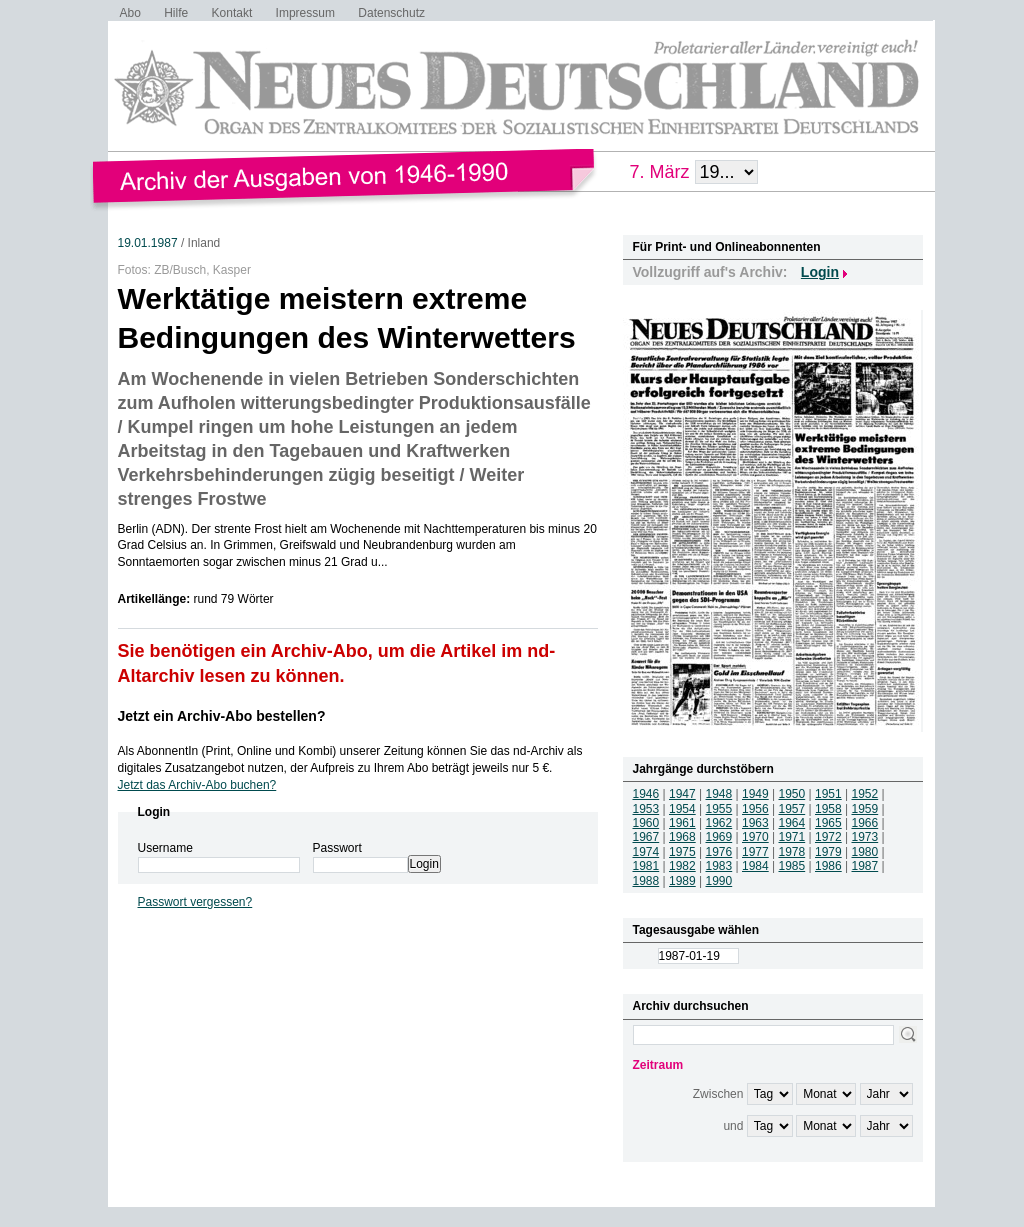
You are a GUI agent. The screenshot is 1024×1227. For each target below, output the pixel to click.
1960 (646, 823)
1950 (792, 794)
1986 (828, 866)
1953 (646, 809)
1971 (792, 837)
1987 (865, 866)
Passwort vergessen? (195, 902)
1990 (719, 881)
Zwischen (718, 1094)
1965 (828, 823)
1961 (682, 823)
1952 (865, 794)
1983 (719, 866)
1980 (865, 852)
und (733, 1126)
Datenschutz (391, 13)
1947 (682, 794)
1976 (719, 852)
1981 (646, 866)
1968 (682, 837)
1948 (719, 794)
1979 (828, 852)
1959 (865, 809)
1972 (828, 837)
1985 (792, 866)
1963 (755, 823)
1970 (755, 837)
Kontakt (232, 13)
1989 (682, 881)
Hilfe (176, 13)
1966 (865, 823)
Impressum (305, 13)
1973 (865, 837)
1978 (792, 852)
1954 (682, 809)
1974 (646, 852)
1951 (828, 794)
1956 (755, 809)
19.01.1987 (148, 243)
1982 (682, 866)
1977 (755, 852)
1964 (792, 823)
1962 (719, 823)
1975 (682, 852)
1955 (719, 809)
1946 (646, 794)
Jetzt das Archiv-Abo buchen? (197, 785)
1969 (719, 837)
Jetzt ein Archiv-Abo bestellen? (222, 716)
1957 (792, 809)
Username (165, 848)
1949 (755, 794)
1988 (646, 881)
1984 (755, 866)
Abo (130, 13)
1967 (646, 837)
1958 (828, 809)
